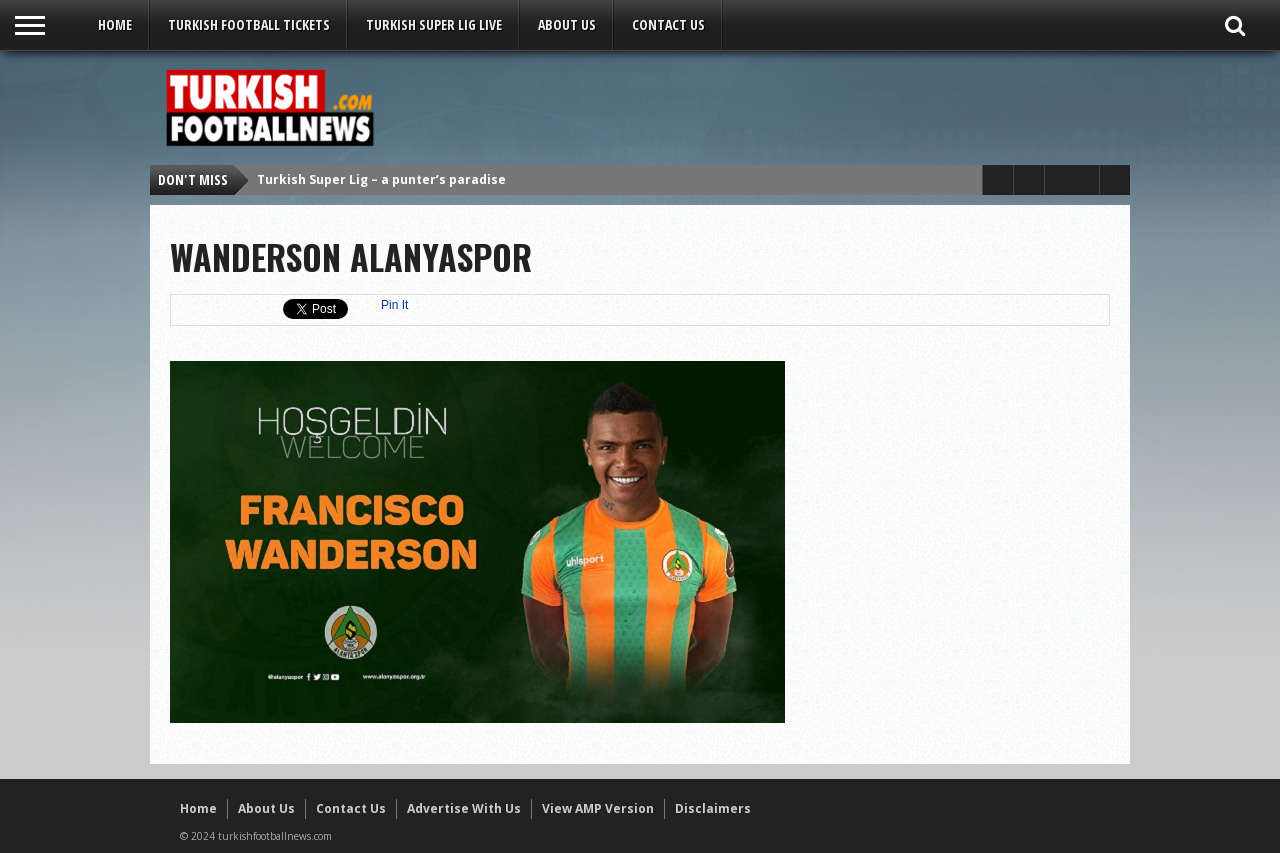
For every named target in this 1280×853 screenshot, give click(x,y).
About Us (567, 24)
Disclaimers (713, 808)
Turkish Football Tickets (249, 24)
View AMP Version (598, 808)
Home (115, 24)
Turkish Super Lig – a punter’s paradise (381, 179)
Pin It (394, 305)
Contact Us (668, 24)
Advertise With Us (464, 808)
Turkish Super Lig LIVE (434, 24)
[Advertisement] (756, 107)
